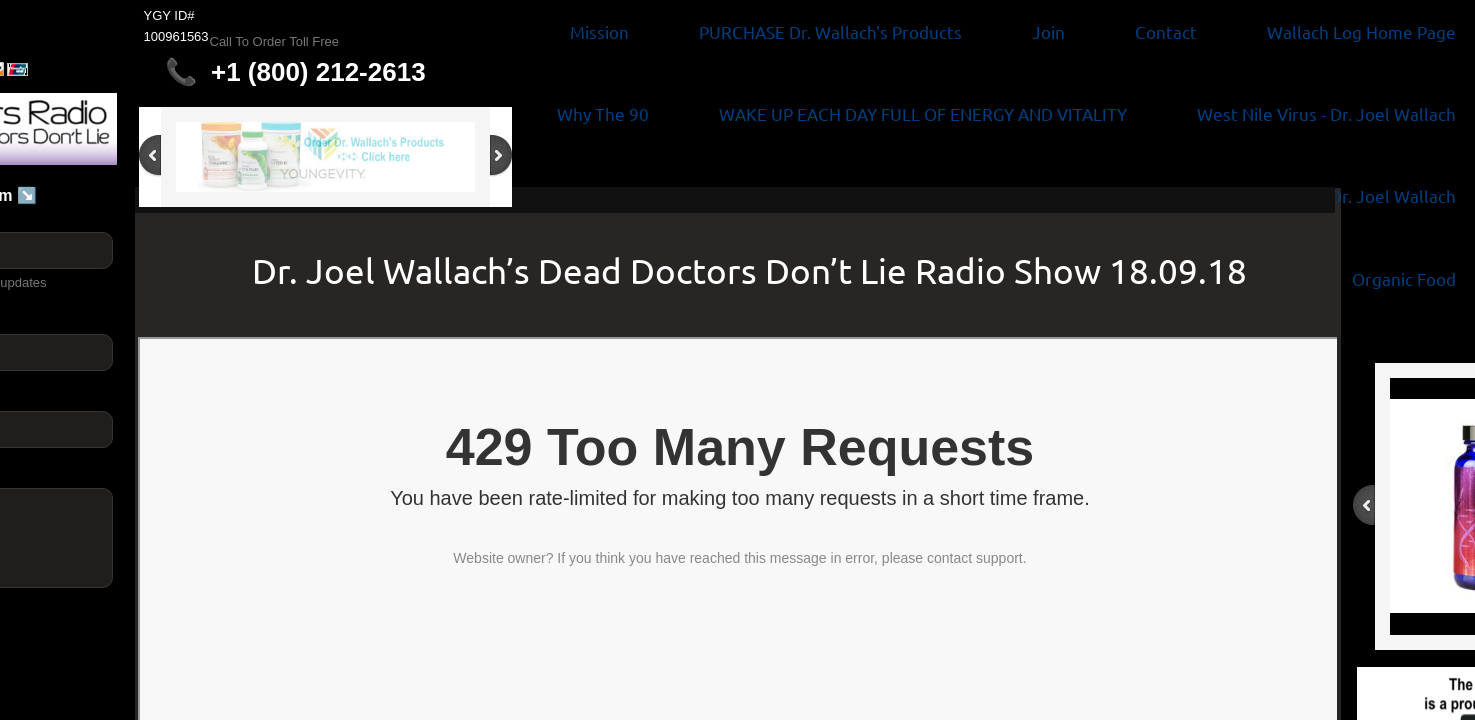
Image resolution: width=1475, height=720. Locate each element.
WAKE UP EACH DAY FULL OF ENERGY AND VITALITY (923, 113)
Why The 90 (603, 113)
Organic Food (1404, 278)
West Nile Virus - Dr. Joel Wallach (1326, 113)
